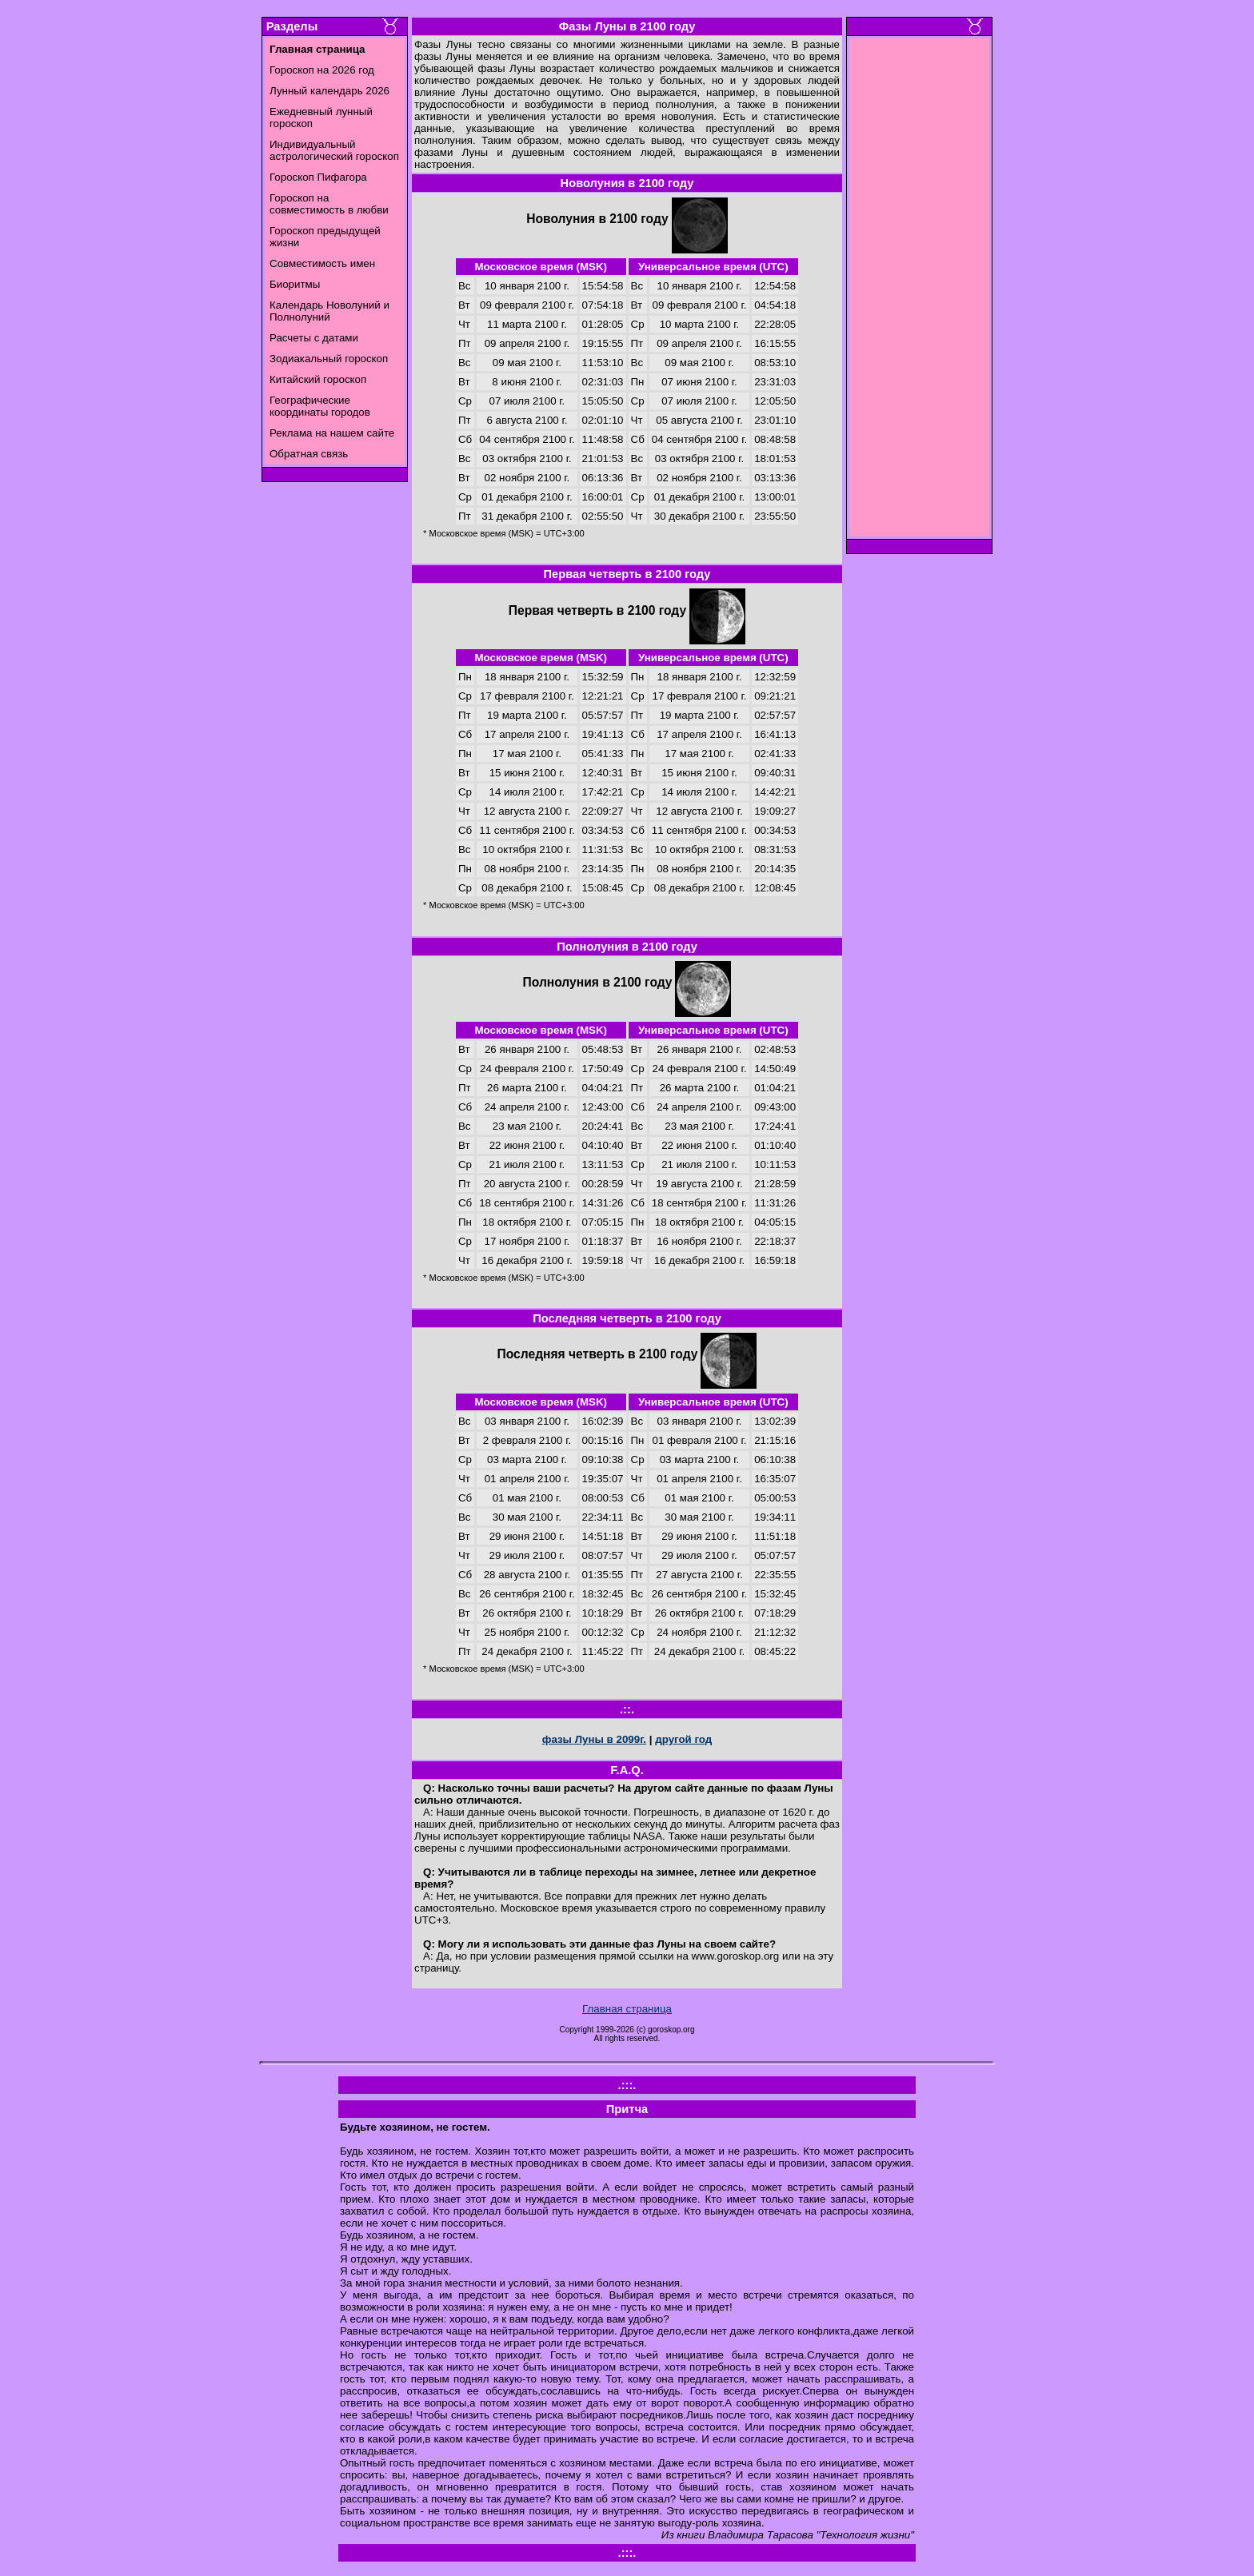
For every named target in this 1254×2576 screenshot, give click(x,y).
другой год (683, 1739)
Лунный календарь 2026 (329, 91)
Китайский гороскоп (318, 379)
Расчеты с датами (314, 338)
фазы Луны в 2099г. (594, 1739)
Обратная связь (309, 454)
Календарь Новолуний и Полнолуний (329, 311)
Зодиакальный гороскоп (329, 359)
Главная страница (627, 2009)
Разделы (291, 26)
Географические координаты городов (320, 406)
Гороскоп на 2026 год (322, 70)
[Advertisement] (920, 292)
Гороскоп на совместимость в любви (329, 204)
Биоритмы (295, 284)
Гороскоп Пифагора (318, 177)
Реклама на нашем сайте (332, 433)
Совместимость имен (322, 263)
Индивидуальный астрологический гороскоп (334, 150)
